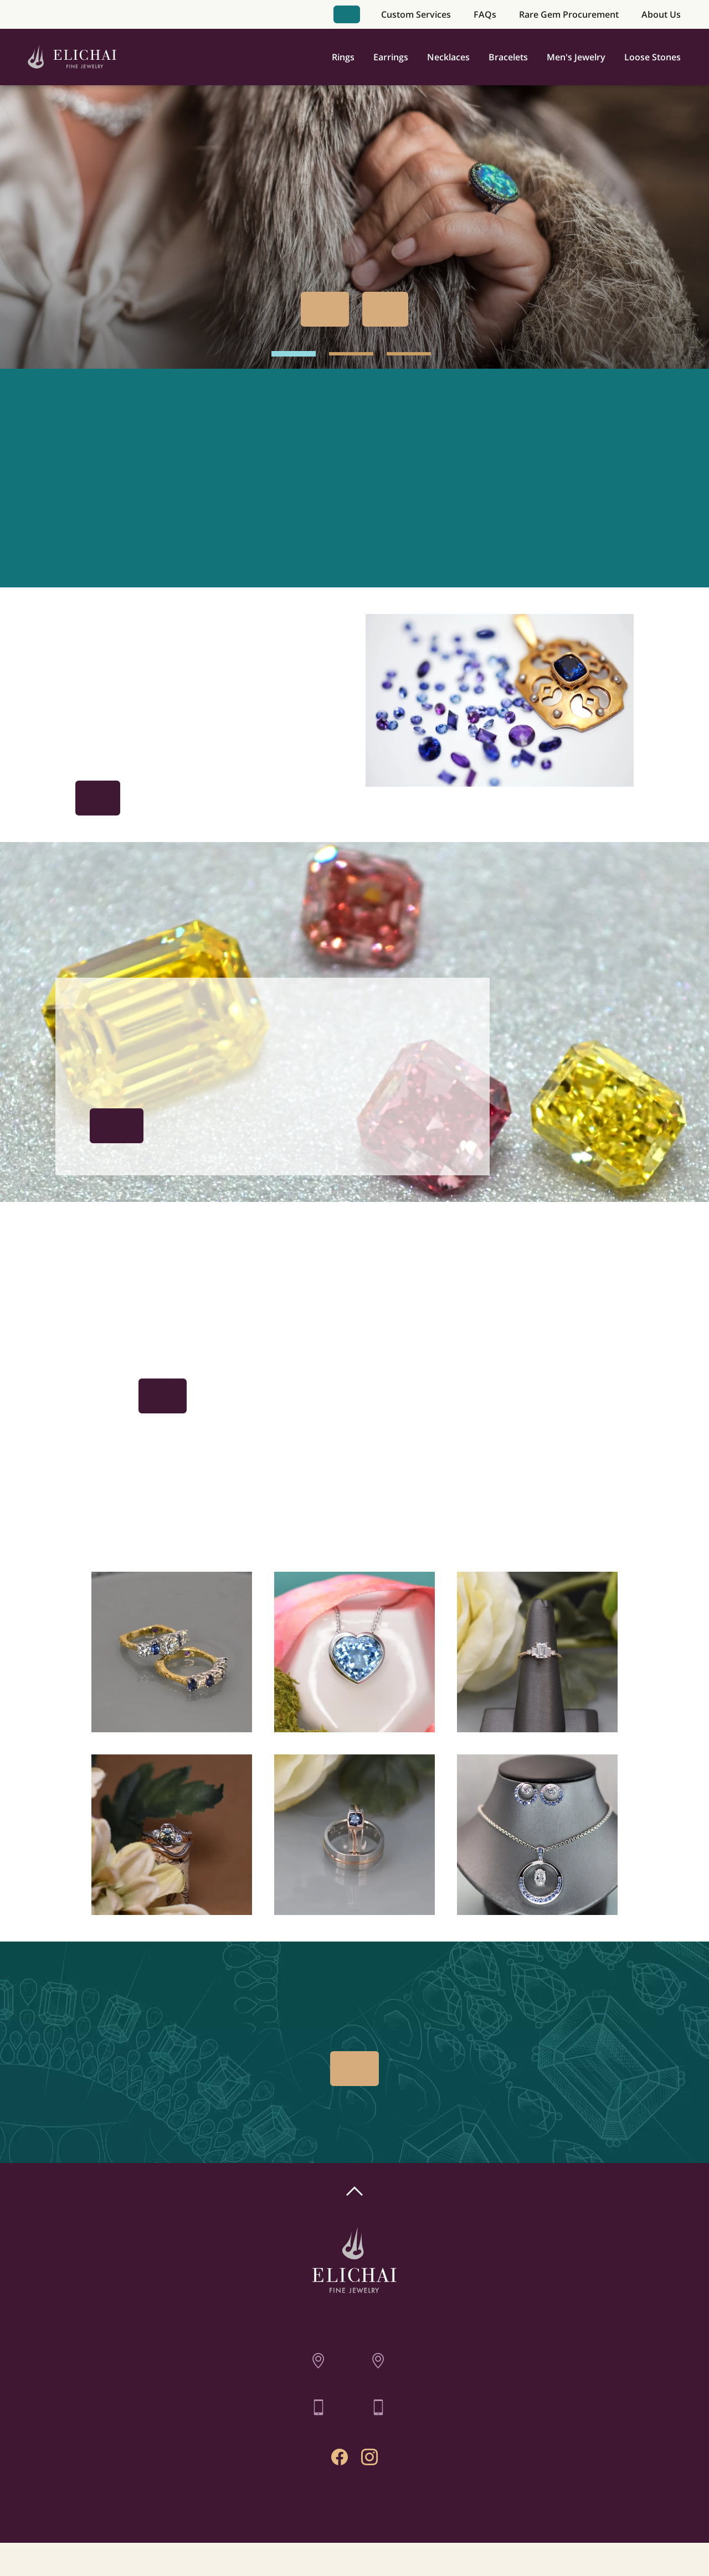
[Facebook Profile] (339, 2457)
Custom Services (416, 14)
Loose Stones (652, 57)
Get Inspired (97, 798)
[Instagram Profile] (369, 2457)
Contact (355, 2508)
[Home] (72, 57)
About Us (661, 14)
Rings (343, 57)
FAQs (485, 14)
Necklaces (448, 57)
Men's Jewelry (576, 57)
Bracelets (508, 57)
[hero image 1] (293, 353)
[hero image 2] (351, 353)
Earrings (390, 57)
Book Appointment (346, 14)
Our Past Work (385, 309)
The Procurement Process (116, 1126)
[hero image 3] (409, 353)
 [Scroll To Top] (354, 2191)
